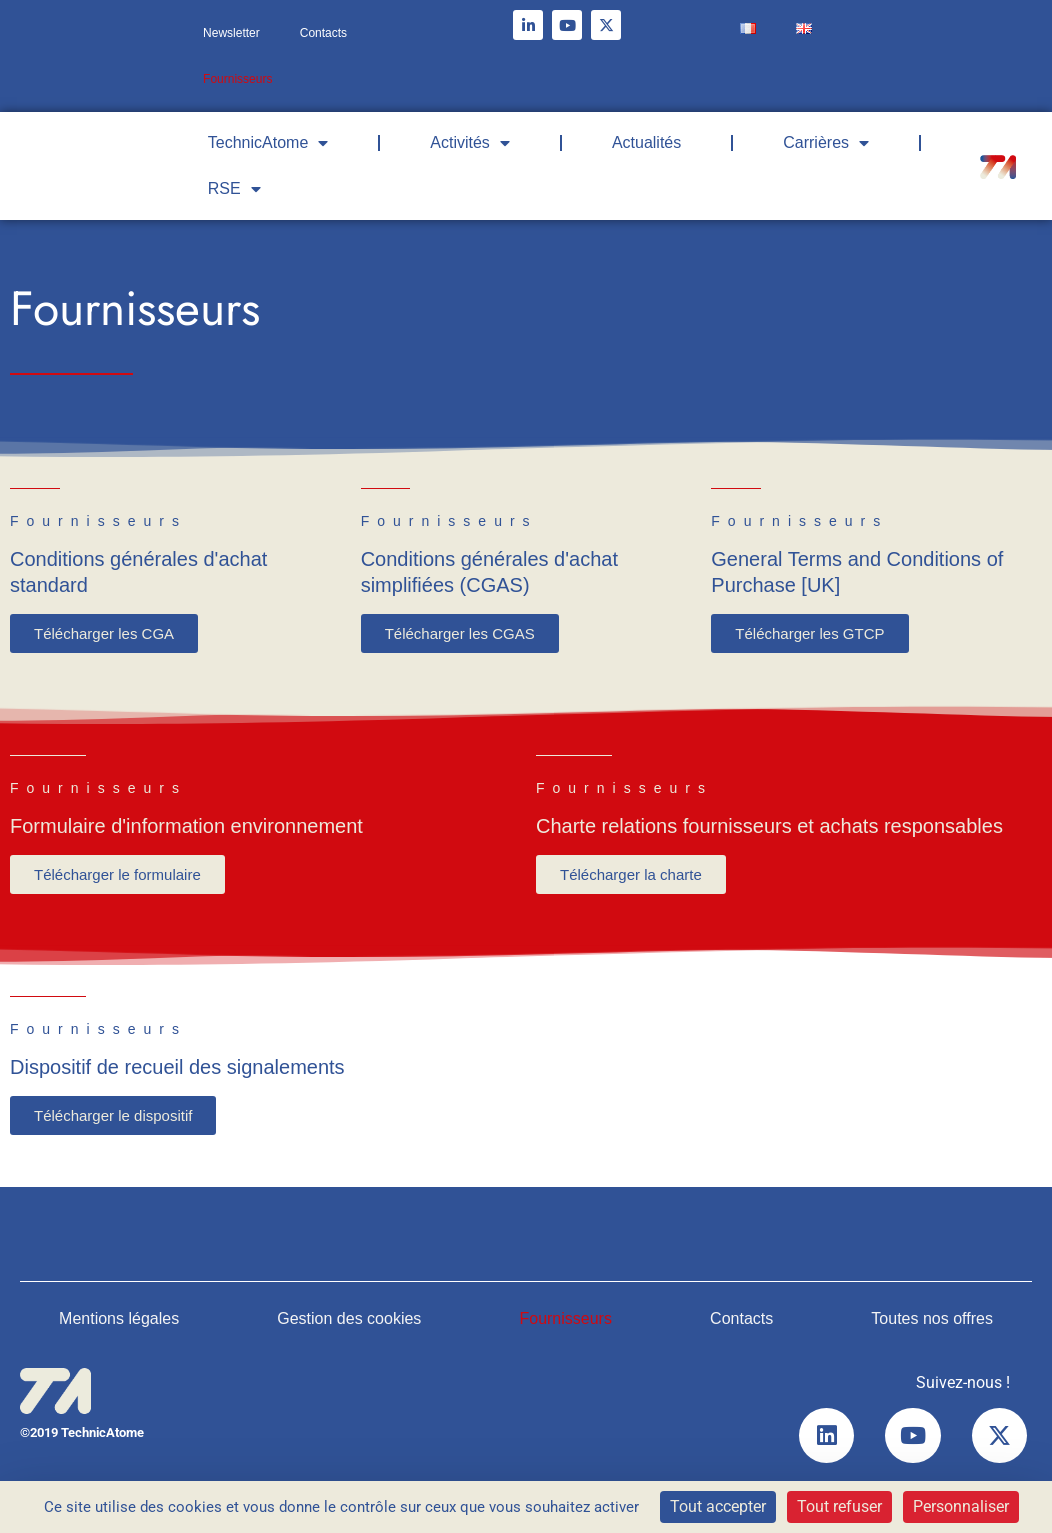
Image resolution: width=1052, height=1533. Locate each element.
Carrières (826, 143)
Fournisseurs (237, 79)
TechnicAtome (268, 143)
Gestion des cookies (349, 1318)
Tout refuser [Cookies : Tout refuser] (839, 1506)
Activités (470, 143)
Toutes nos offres (932, 1318)
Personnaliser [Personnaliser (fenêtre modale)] (961, 1506)
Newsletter (231, 33)
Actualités (646, 142)
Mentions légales (119, 1318)
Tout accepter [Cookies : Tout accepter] (718, 1506)
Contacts (323, 33)
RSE (234, 189)
